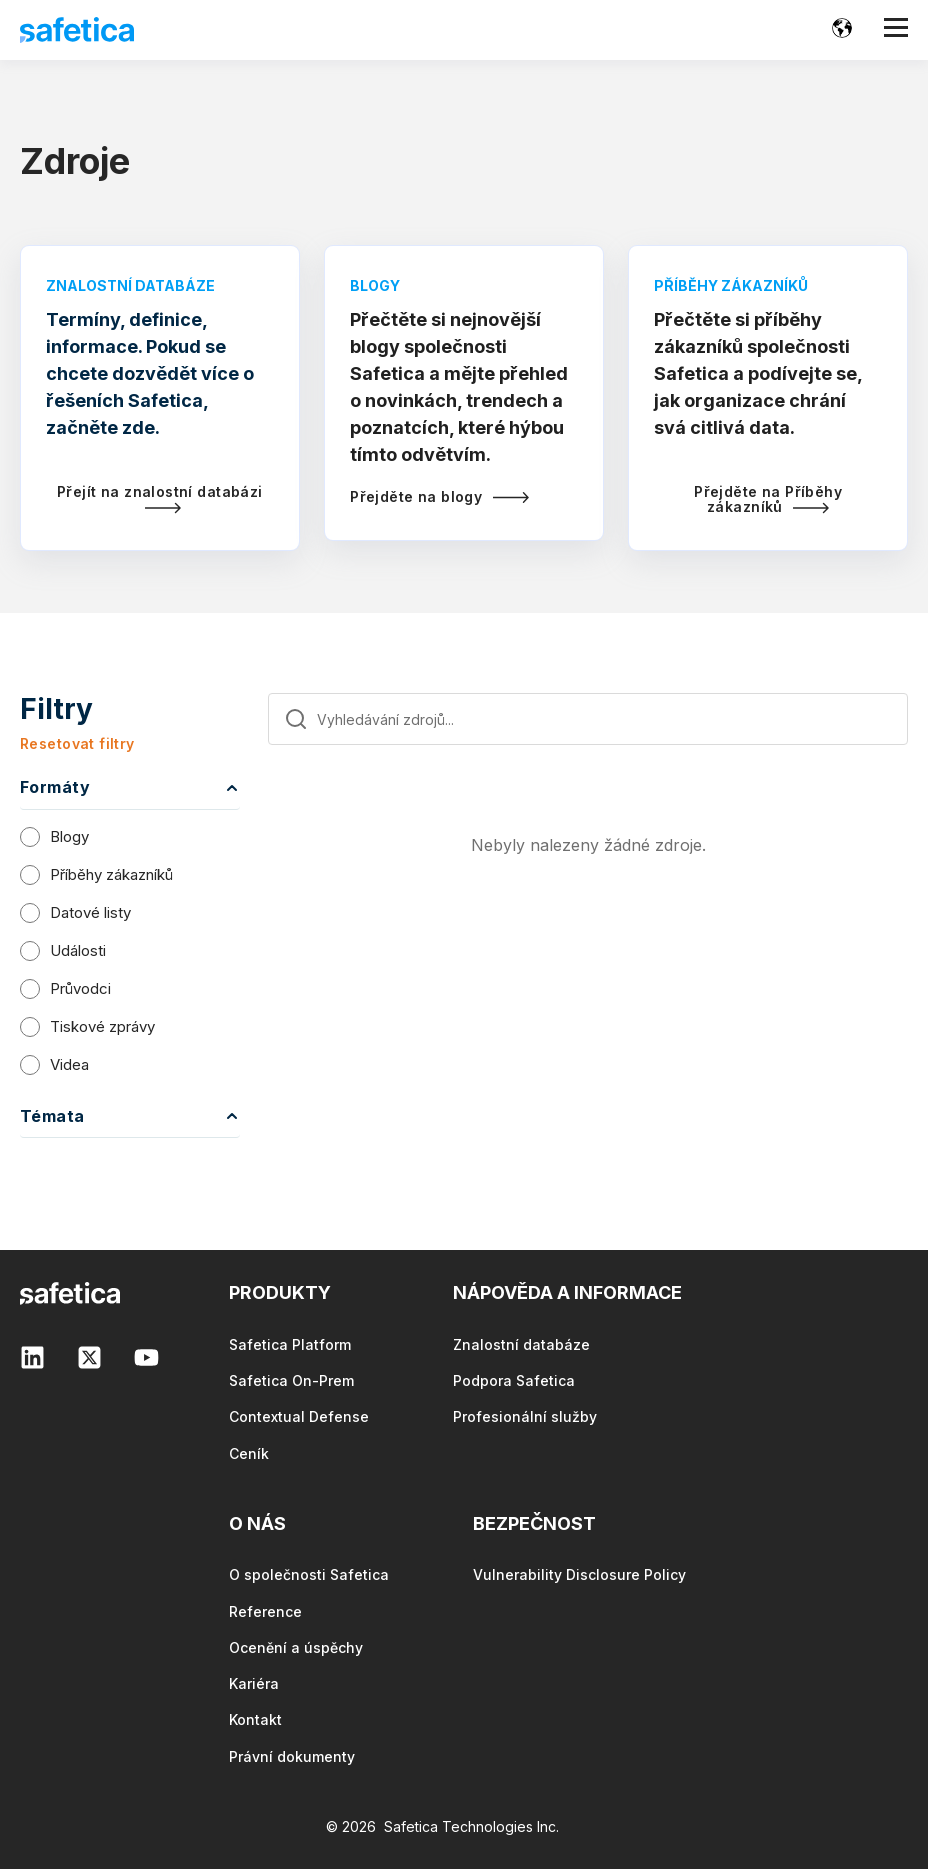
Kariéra (254, 1683)
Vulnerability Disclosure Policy (579, 1574)
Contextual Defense (299, 1416)
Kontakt (255, 1719)
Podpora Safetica (514, 1380)
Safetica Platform (290, 1344)
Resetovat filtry (77, 743)
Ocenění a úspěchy (296, 1647)
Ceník (249, 1453)
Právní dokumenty (292, 1756)
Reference (265, 1611)
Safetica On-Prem (291, 1380)
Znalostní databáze (521, 1344)
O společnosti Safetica (309, 1574)
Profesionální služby (525, 1416)
